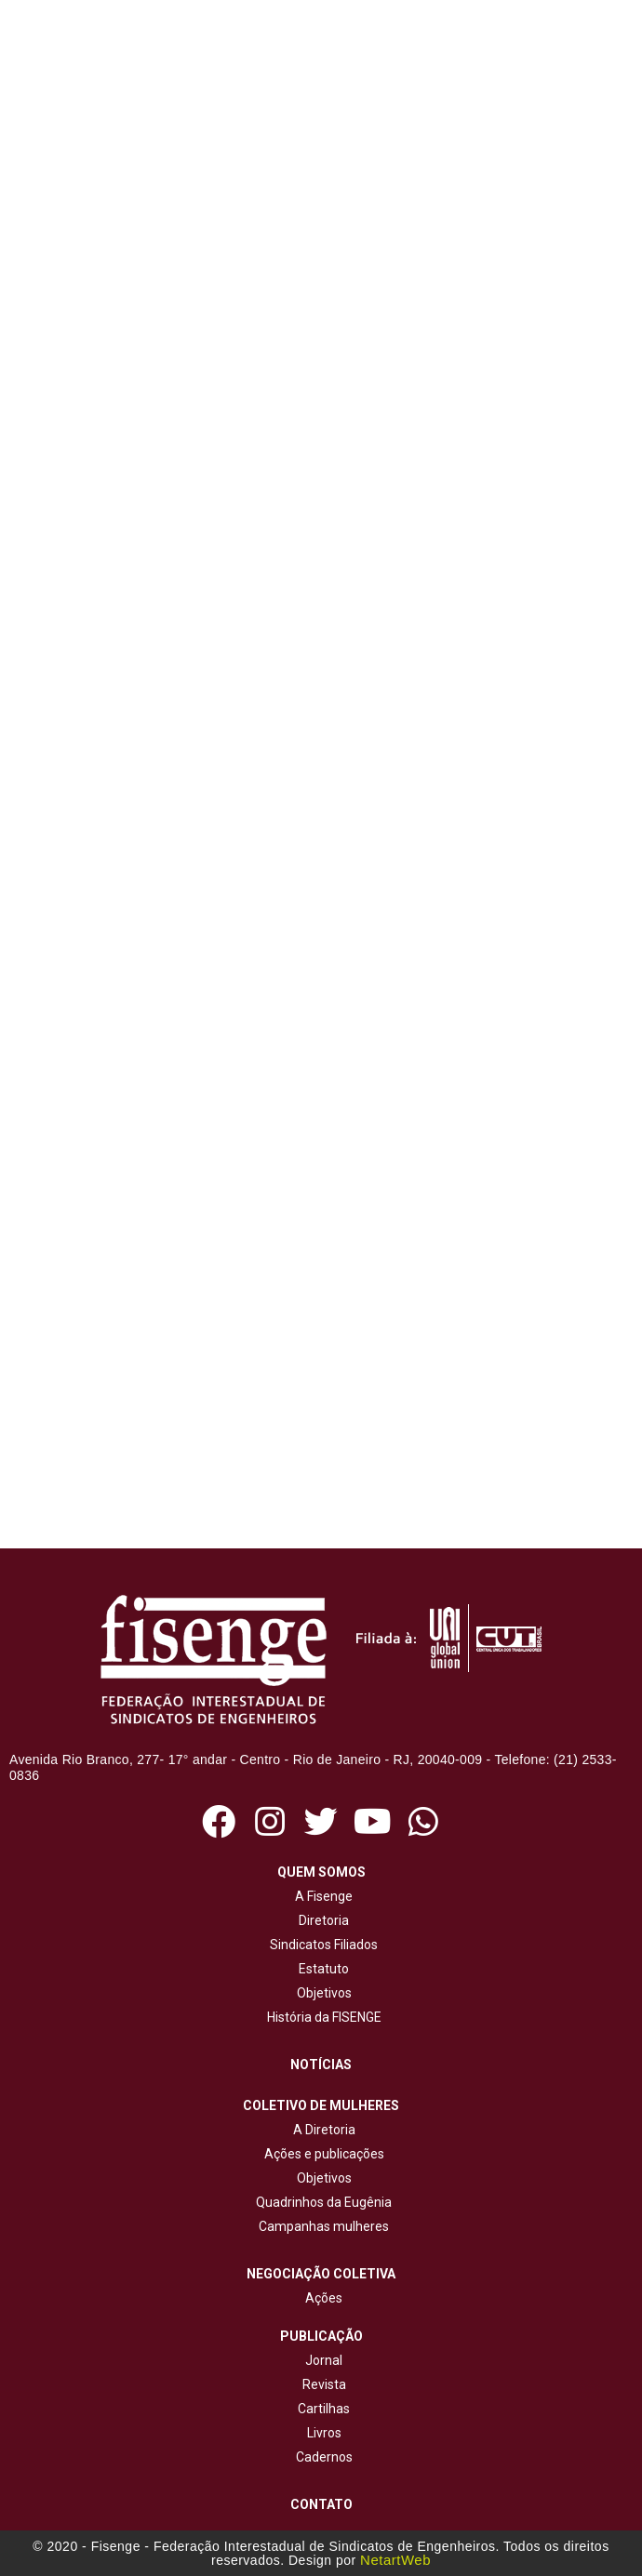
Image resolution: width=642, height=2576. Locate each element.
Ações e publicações (321, 2153)
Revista (324, 2384)
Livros (324, 2432)
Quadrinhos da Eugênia (321, 2202)
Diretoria (321, 1920)
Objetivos (321, 1992)
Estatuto (321, 1968)
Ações (321, 2298)
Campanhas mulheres (321, 2226)
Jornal (323, 2360)
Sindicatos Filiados (321, 1944)
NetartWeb (395, 2560)
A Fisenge (321, 1896)
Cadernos (324, 2457)
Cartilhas (324, 2408)
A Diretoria (321, 2129)
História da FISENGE (321, 2017)
